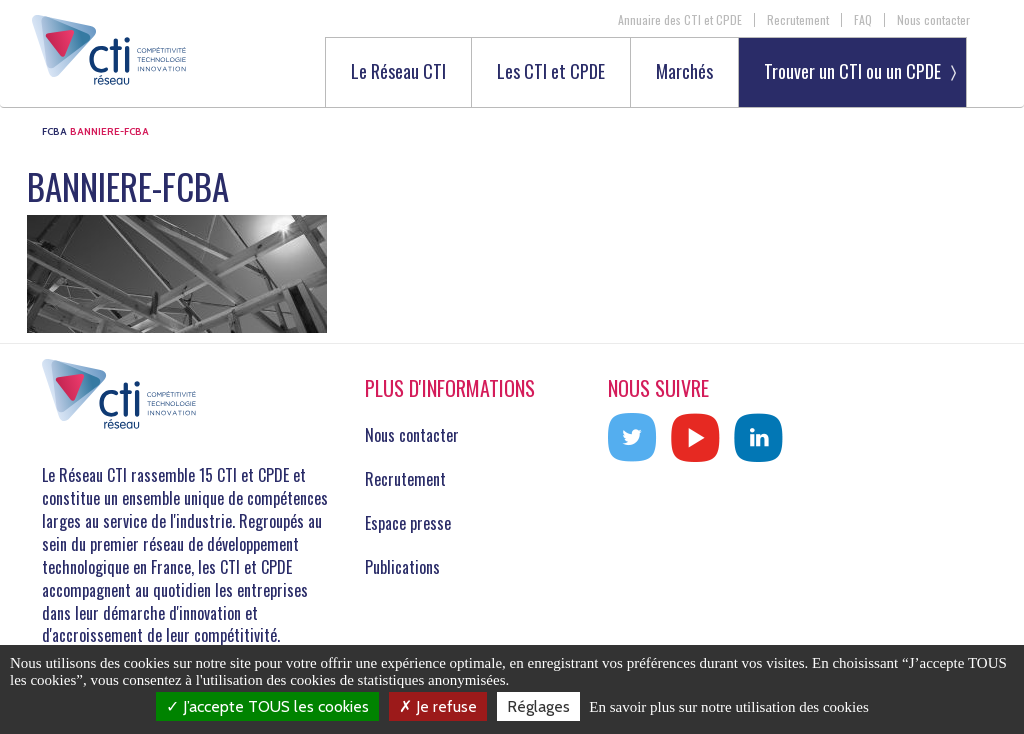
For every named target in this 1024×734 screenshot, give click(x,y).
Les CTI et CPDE (551, 72)
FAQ (863, 20)
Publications (402, 567)
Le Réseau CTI (398, 72)
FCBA (54, 131)
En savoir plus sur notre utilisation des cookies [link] (729, 707)
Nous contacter (933, 20)
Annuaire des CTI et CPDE (680, 20)
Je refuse (438, 706)
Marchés (684, 72)
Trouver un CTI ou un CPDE (852, 71)
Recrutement (798, 20)
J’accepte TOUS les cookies (267, 706)
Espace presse (408, 523)
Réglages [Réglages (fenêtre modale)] (538, 706)
